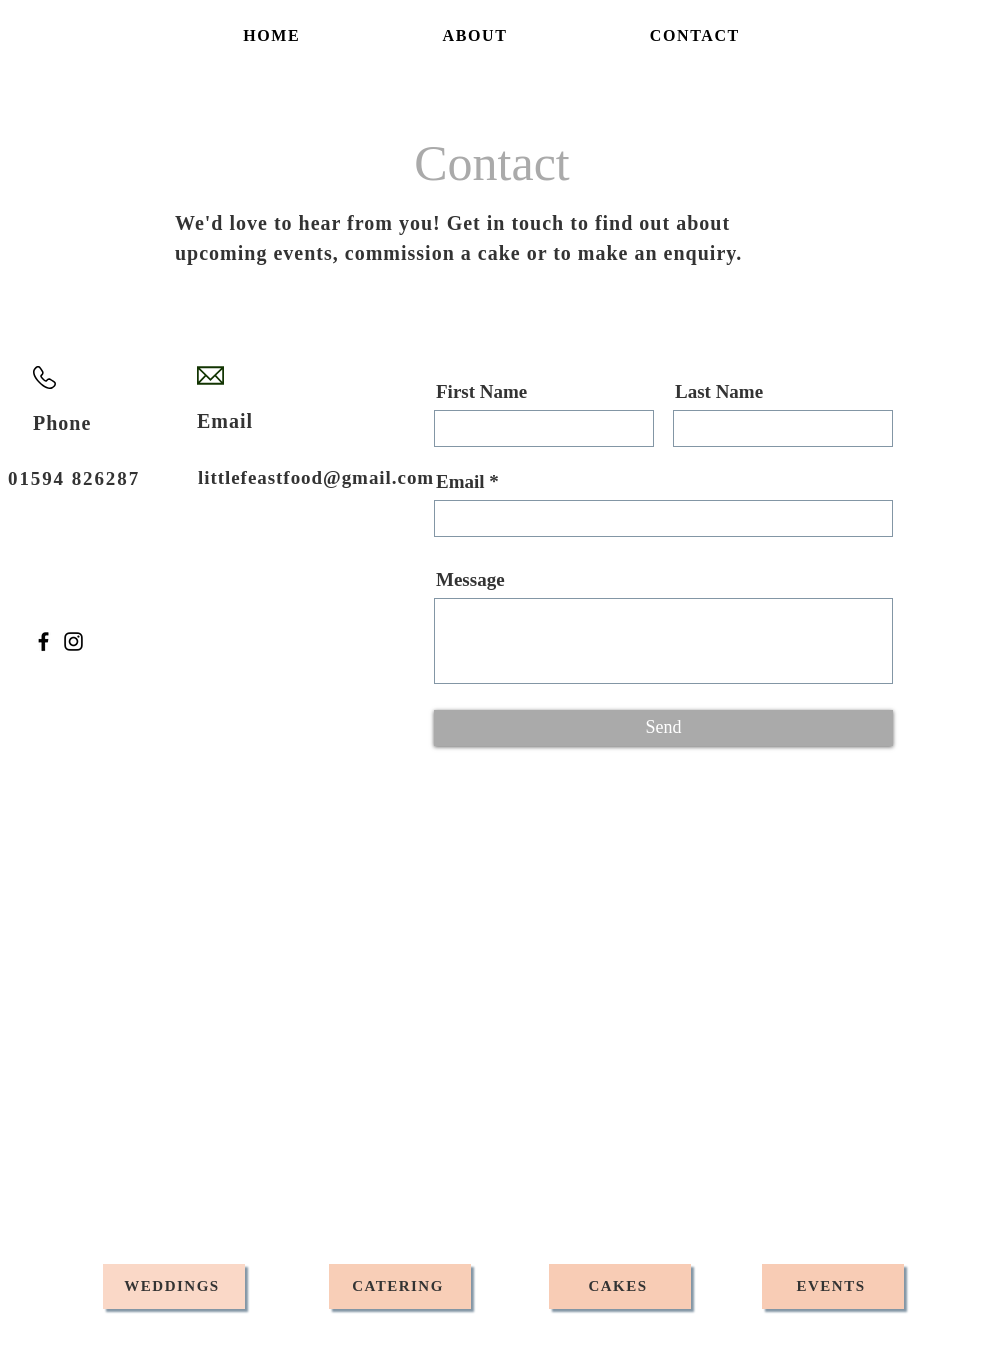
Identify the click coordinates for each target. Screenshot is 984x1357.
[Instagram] (73, 641)
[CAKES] (620, 1286)
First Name (481, 391)
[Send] (663, 728)
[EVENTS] (833, 1286)
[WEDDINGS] (174, 1286)
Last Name (719, 391)
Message (470, 579)
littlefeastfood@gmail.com (316, 477)
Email (460, 481)
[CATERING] (400, 1286)
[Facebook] (43, 641)
